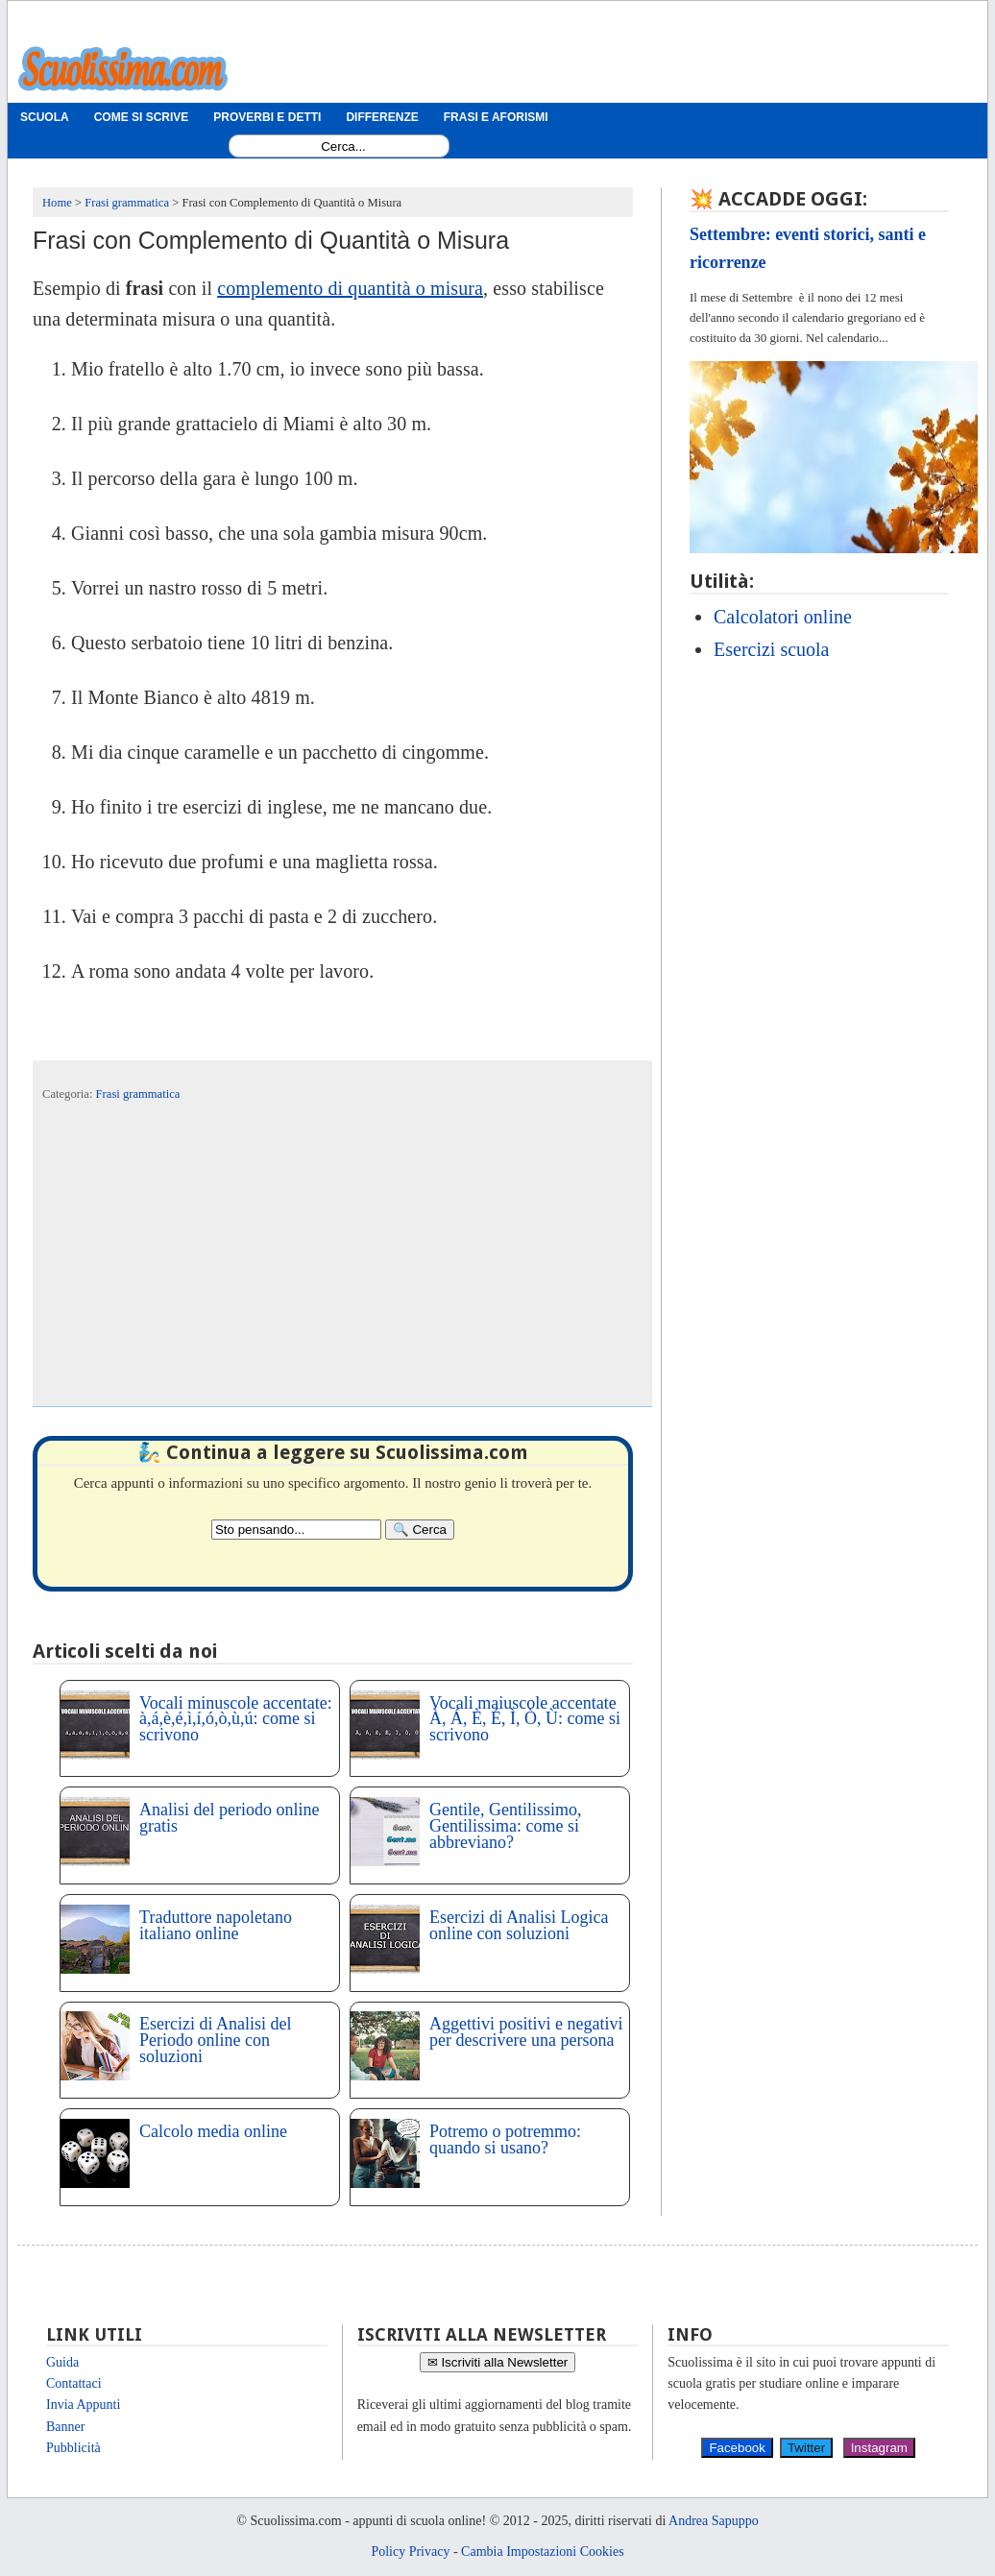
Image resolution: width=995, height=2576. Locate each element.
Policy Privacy (410, 2551)
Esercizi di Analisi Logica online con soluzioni (518, 1925)
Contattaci (74, 2383)
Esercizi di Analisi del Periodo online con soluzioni (215, 2040)
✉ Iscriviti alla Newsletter (498, 2362)
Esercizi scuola (772, 649)
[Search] (419, 1529)
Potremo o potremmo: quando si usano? (505, 2139)
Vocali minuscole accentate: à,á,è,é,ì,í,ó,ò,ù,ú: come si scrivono (235, 1719)
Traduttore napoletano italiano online (215, 1925)
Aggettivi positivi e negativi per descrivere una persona (525, 2032)
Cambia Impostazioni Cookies (542, 2551)
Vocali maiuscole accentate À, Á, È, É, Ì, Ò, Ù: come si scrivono (524, 1719)
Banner (65, 2426)
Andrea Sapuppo (713, 2521)
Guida (62, 2362)
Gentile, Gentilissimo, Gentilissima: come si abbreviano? (505, 1826)
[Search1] (343, 146)
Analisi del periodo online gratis (229, 1817)
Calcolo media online (213, 2131)
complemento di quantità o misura (350, 288)
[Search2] (296, 1529)
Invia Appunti (83, 2404)
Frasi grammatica (138, 1094)
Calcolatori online (783, 616)
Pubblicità (73, 2448)
